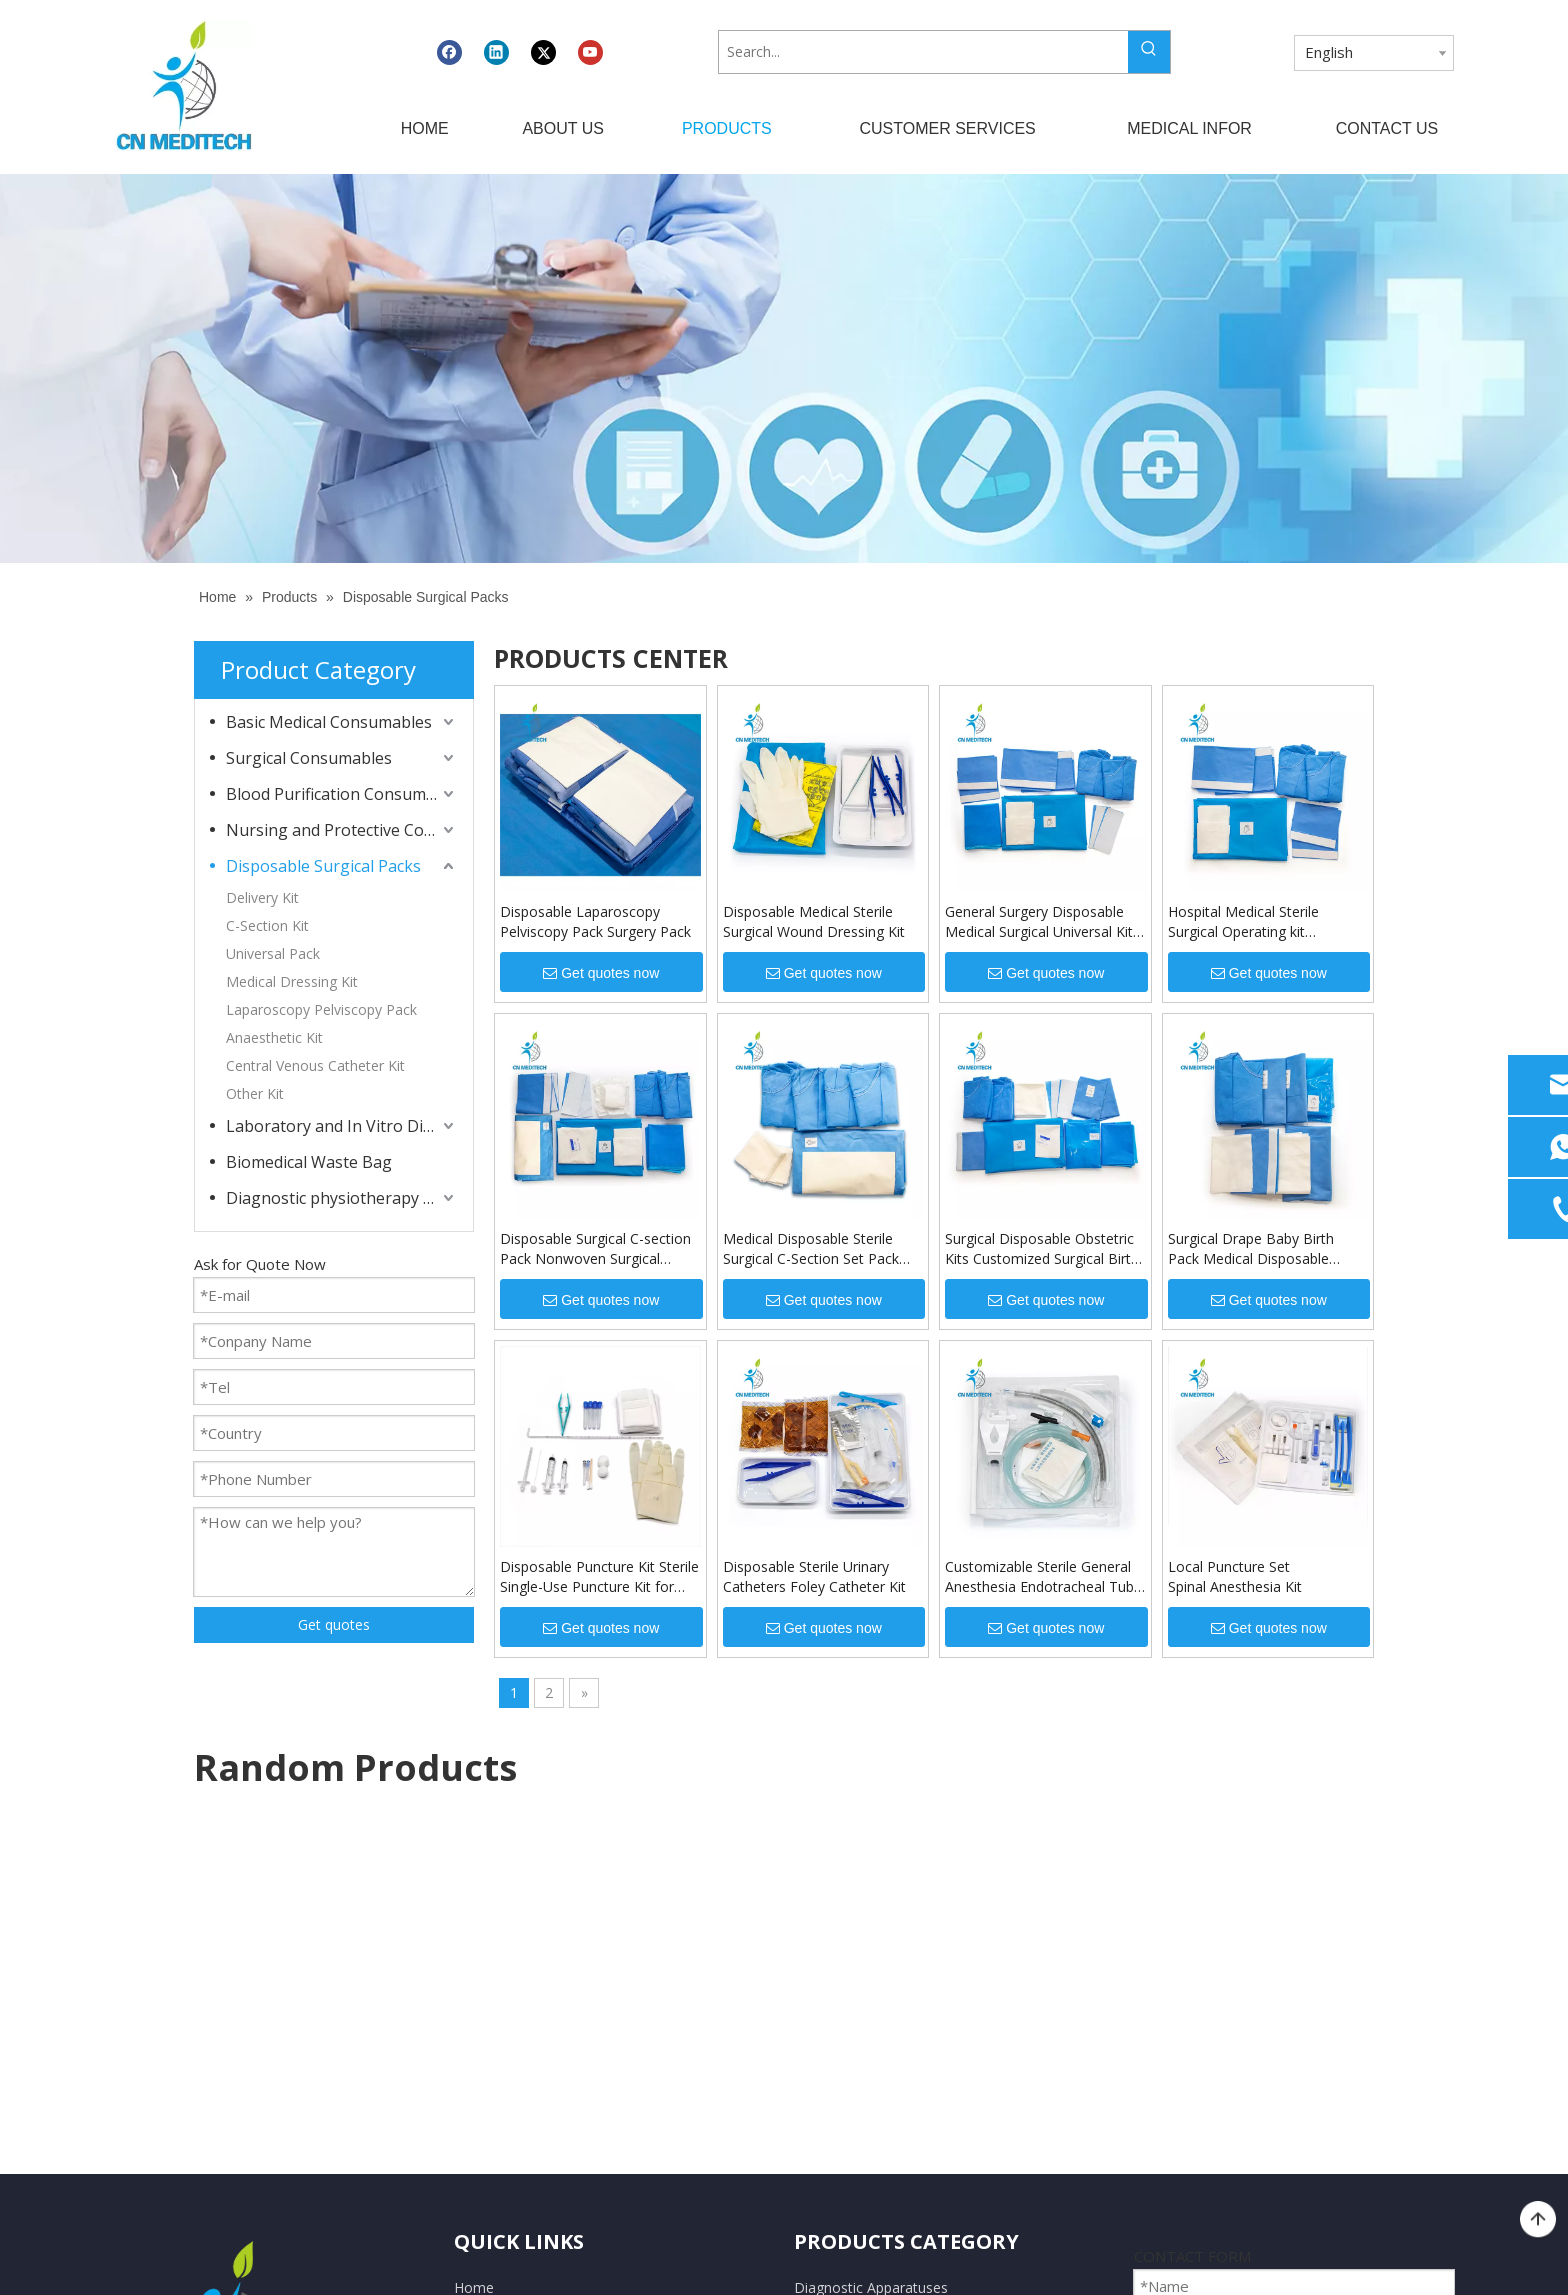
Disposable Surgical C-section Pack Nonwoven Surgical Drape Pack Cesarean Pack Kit (598, 1249)
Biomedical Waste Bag (309, 1162)
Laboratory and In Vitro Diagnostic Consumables (342, 1126)
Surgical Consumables (309, 758)
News (472, 2061)
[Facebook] (449, 52)
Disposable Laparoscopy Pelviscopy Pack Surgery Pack (595, 921)
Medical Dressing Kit (292, 981)
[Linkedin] (496, 52)
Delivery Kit (262, 897)
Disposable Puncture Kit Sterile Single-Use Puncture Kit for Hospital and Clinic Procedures (599, 1577)
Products (483, 1988)
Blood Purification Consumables (342, 794)
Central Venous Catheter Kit (315, 1065)
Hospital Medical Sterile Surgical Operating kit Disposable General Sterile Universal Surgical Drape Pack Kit (1264, 922)
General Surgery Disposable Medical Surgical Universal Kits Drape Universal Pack (1042, 922)
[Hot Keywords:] (1149, 52)
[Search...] (923, 52)
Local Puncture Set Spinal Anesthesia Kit (1235, 1576)
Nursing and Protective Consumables (342, 830)
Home (474, 1916)
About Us (484, 1952)
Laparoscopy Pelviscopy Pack (321, 1009)
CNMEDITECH (654, 2261)
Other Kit (255, 1093)
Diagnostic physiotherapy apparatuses (342, 1198)
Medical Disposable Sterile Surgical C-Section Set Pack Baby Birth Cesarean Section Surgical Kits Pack (815, 1249)
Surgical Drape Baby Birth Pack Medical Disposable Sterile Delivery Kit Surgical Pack (1253, 1249)
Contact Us (490, 2097)
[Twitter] (543, 52)
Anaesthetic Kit (274, 1037)
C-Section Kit (267, 925)
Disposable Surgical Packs (323, 866)
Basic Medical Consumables (329, 722)
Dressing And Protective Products (903, 1988)
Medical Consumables (865, 1952)
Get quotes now (601, 973)
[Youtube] (590, 52)
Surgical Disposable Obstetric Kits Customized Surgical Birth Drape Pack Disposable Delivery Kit (1042, 1249)
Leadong (1061, 2261)
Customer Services (514, 2025)
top (1538, 2220)
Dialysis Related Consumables (891, 2061)
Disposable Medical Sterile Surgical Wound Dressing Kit (814, 921)
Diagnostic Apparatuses (871, 1916)
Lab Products (837, 2025)
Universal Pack (273, 953)
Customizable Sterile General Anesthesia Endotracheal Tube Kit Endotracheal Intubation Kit (1043, 1577)
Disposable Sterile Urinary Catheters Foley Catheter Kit (814, 1576)
